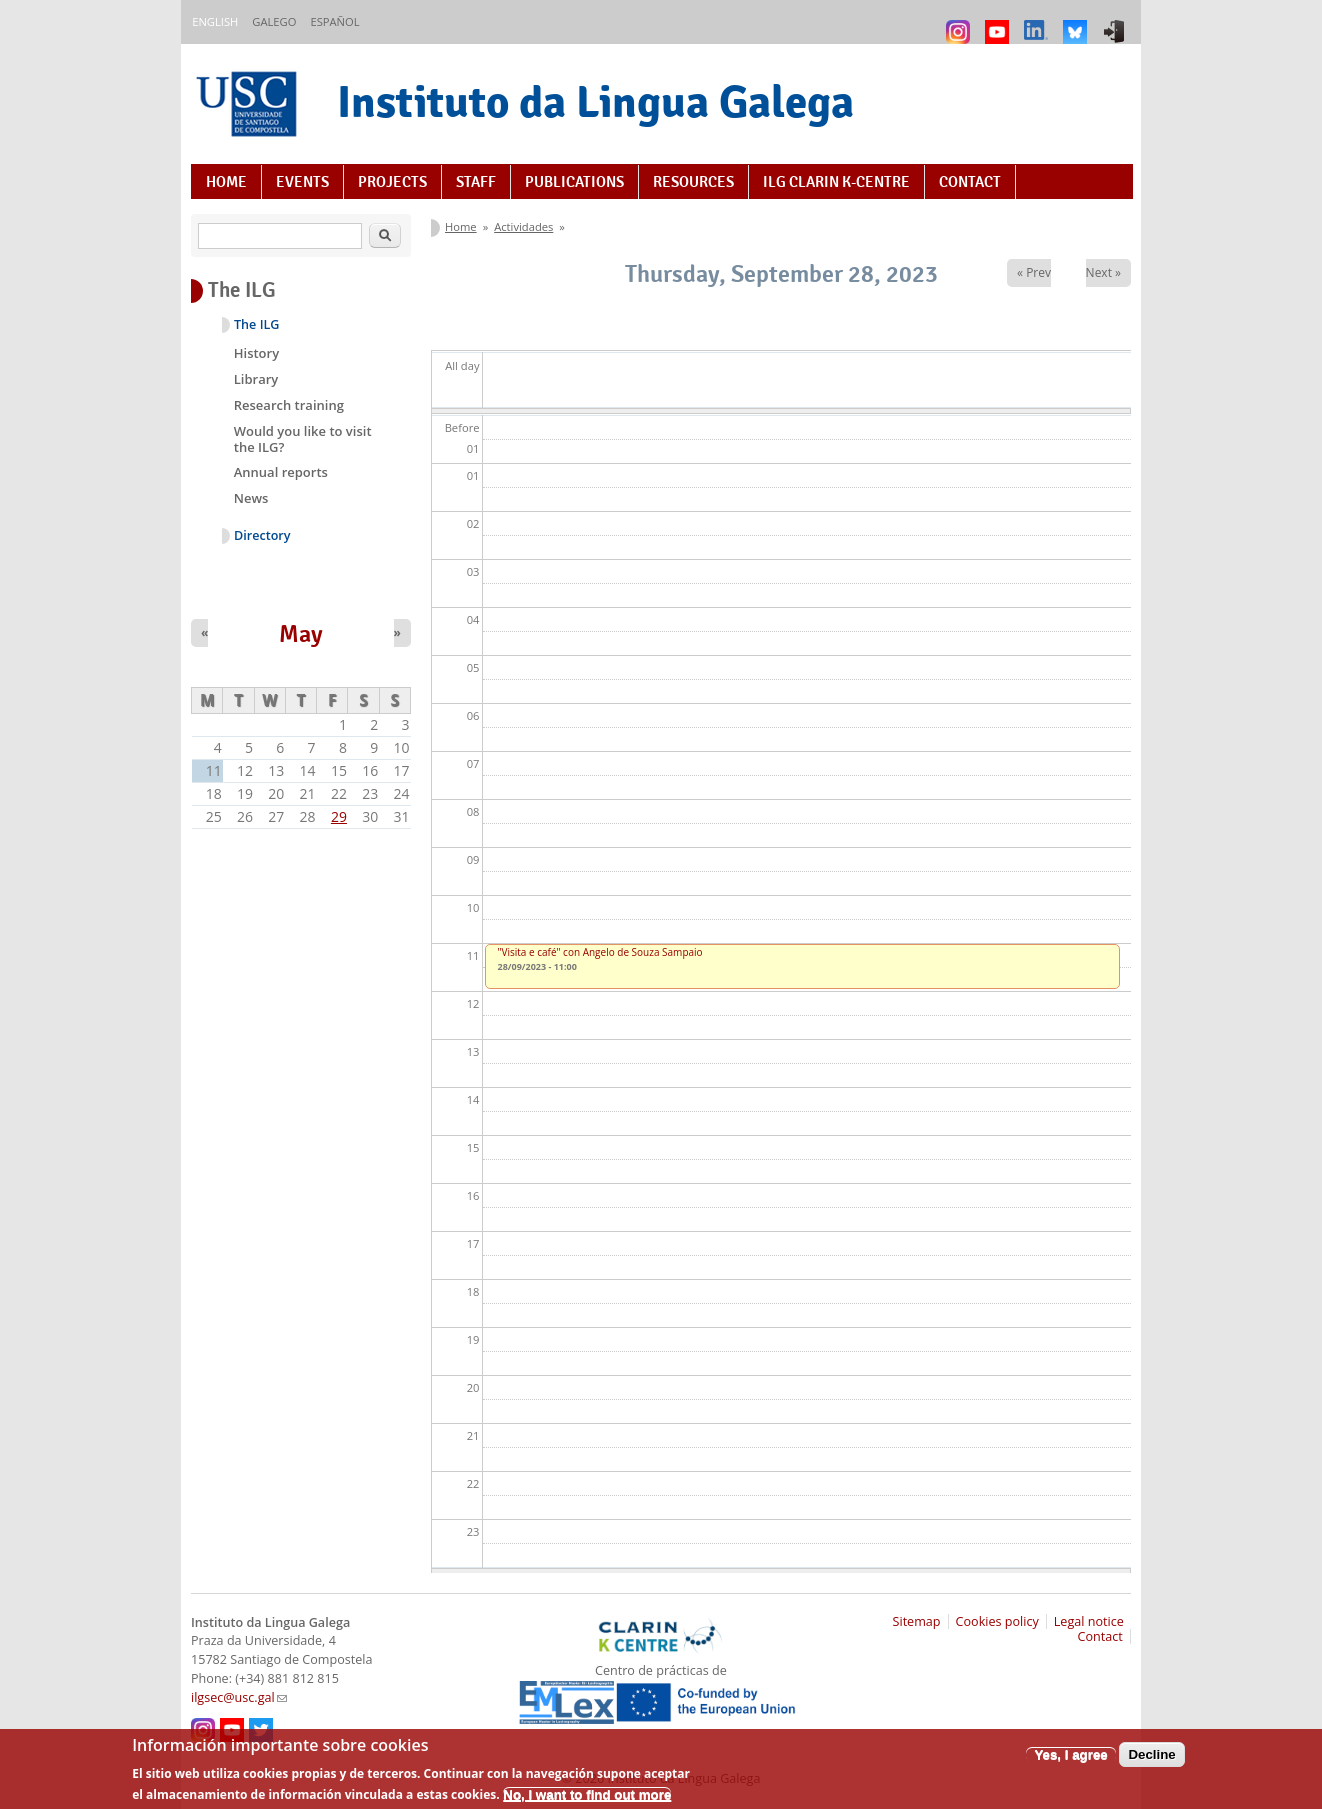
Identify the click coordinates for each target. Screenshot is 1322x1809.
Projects (392, 182)
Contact (970, 182)
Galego (274, 21)
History (256, 353)
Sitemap (917, 1621)
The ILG (256, 324)
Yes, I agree (1070, 1760)
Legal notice (1089, 1621)
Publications (574, 182)
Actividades (523, 226)
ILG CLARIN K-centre (836, 182)
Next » (1103, 272)
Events (302, 182)
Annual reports (281, 472)
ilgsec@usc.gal (239, 1697)
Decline (1151, 1760)
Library (256, 379)
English (215, 21)
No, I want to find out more (587, 1800)
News (251, 498)
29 (339, 816)
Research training (289, 405)
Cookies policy (997, 1621)
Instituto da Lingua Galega (595, 101)
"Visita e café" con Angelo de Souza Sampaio (600, 952)
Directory (262, 535)
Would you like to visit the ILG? (303, 439)
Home (226, 182)
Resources (693, 182)
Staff (476, 182)
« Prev (1034, 272)
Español (334, 21)
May (301, 634)
